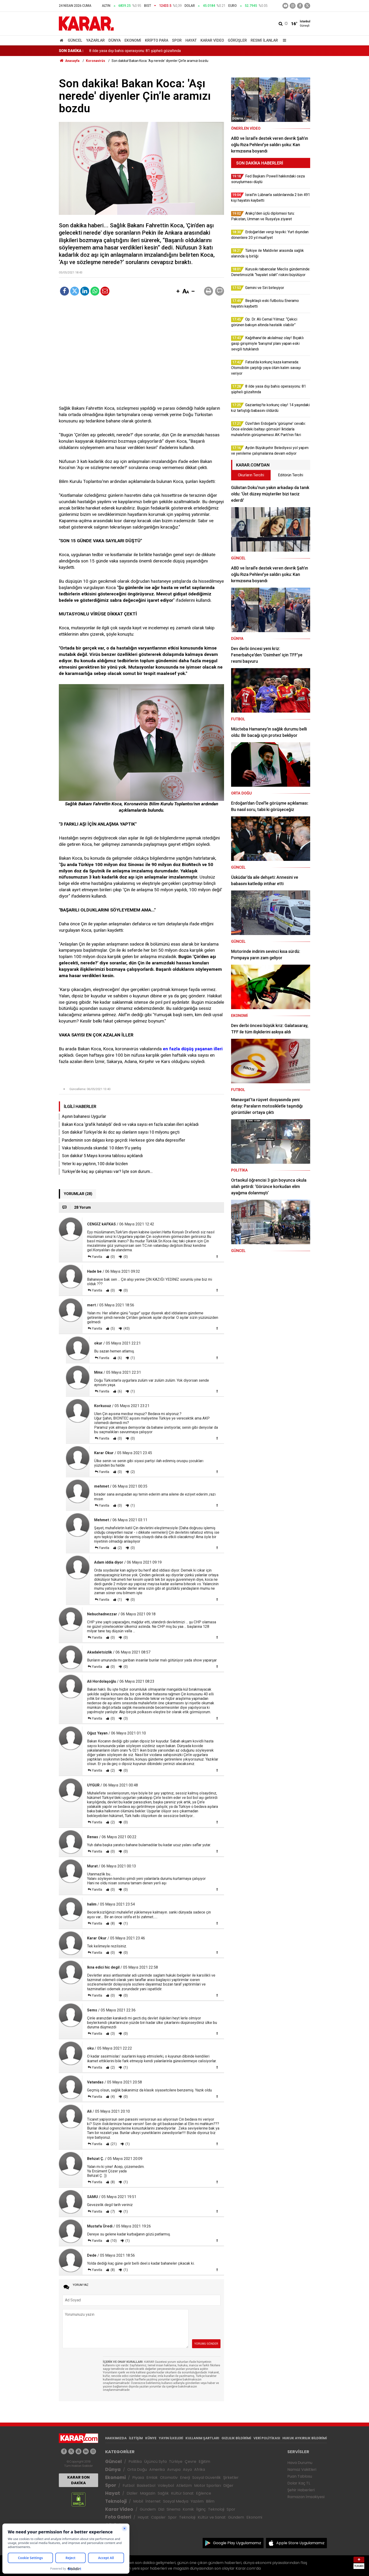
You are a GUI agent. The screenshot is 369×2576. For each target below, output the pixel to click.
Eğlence (203, 2493)
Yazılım (197, 2501)
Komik (188, 2509)
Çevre (190, 2461)
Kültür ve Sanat (212, 2517)
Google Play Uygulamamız (237, 2543)
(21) (113, 2144)
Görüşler (237, 40)
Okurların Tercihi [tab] (251, 475)
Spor (177, 40)
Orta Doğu (137, 2469)
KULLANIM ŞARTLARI (202, 2438)
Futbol (128, 2485)
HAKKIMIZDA (116, 2438)
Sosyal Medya (175, 2501)
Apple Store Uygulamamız (300, 2543)
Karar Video (212, 40)
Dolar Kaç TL (298, 2483)
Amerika (157, 2469)
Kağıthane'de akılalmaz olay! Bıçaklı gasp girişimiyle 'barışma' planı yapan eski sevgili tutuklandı (167, 50)
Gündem (148, 2509)
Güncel (75, 40)
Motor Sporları (207, 2485)
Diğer (228, 2485)
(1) (132, 1358)
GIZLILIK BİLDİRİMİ (236, 2438)
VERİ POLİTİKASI (266, 2438)
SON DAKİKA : (71, 50)
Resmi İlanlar (264, 40)
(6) (119, 1358)
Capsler (158, 2517)
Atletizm (184, 2485)
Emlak (152, 2477)
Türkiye (175, 2461)
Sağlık (163, 2493)
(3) (125, 1718)
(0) (112, 1257)
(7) (112, 2211)
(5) (112, 1328)
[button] (177, 291)
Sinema (173, 2509)
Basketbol (146, 2485)
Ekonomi (132, 40)
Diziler (132, 2493)
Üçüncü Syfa (155, 2461)
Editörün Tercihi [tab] (290, 475)
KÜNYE (150, 2438)
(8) (112, 1923)
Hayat (191, 40)
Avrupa (173, 2469)
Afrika (199, 2469)
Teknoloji (116, 2501)
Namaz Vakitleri (301, 2469)
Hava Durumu (299, 2462)
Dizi (161, 2509)
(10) (113, 2241)
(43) (126, 1328)
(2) (132, 1472)
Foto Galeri (118, 2517)
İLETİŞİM (136, 2438)
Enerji (185, 2477)
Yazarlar (95, 40)
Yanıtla (97, 1257)
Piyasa (138, 2477)
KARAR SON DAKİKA (78, 2480)
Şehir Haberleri (301, 2490)
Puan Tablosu (299, 2476)
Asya (187, 2469)
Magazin (147, 2493)
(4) (112, 2097)
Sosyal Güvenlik (206, 2477)
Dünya (114, 40)
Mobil (138, 2501)
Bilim (210, 2501)
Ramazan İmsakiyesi (306, 2497)
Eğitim (204, 2461)
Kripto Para (156, 40)
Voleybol (166, 2485)
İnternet (153, 2501)
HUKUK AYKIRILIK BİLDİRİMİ (304, 2438)
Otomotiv (169, 2477)
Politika (135, 2461)
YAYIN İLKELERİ (171, 2438)
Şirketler (231, 2477)
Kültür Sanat (182, 2493)
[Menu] (283, 40)
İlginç (201, 2509)
